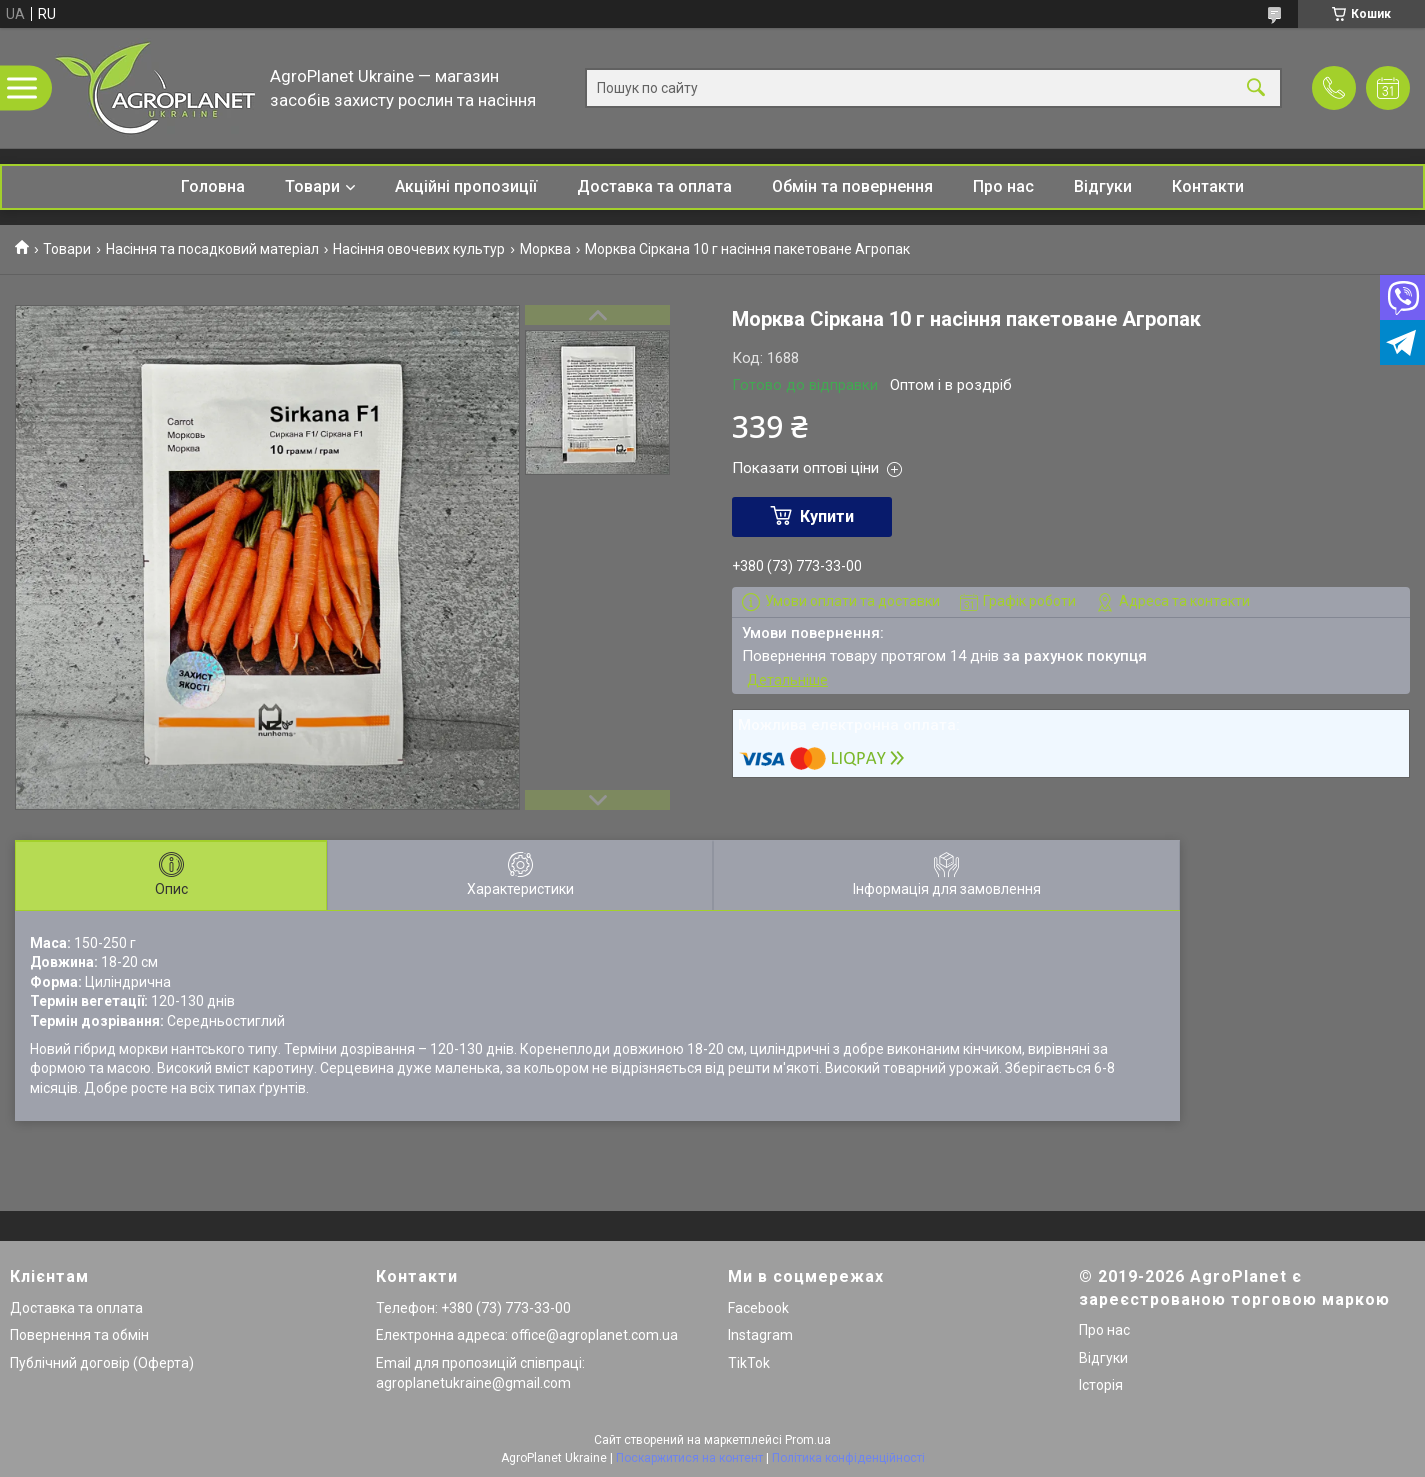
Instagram (760, 1335)
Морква (545, 249)
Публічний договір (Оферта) (102, 1363)
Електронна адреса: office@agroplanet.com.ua (527, 1335)
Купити (827, 516)
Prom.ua (808, 1440)
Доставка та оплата (654, 186)
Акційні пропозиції (466, 186)
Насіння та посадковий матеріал (212, 249)
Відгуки (1103, 186)
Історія (1101, 1385)
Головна (213, 186)
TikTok (749, 1363)
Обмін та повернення (852, 186)
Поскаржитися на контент (689, 1458)
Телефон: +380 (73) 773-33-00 (473, 1308)
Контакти (1208, 186)
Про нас (1003, 186)
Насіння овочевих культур (419, 249)
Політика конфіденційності (848, 1458)
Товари (312, 186)
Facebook (758, 1308)
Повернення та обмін (79, 1335)
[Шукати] (1256, 88)
